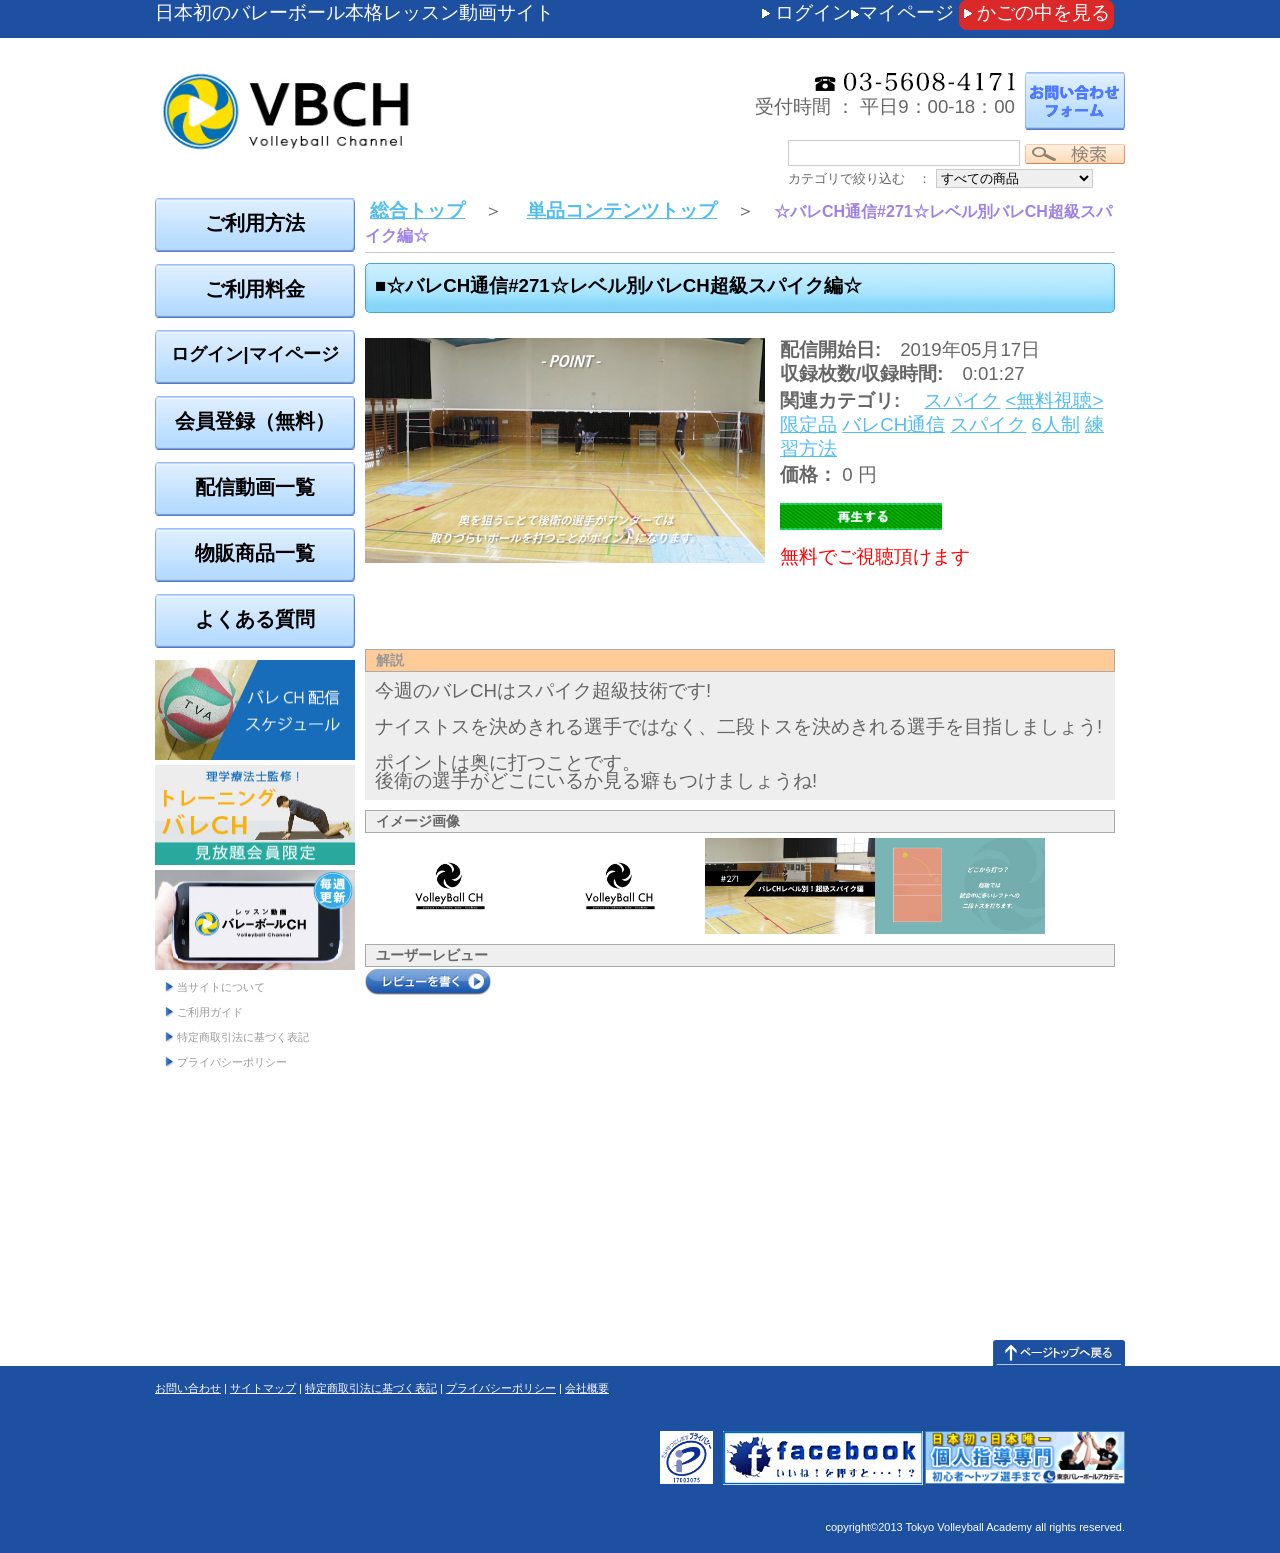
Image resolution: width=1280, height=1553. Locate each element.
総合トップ (417, 210)
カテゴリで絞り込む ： (859, 178)
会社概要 (587, 1388)
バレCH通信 (893, 424)
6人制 (1056, 424)
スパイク (962, 400)
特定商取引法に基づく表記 (243, 1037)
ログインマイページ (864, 12)
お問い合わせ (188, 1388)
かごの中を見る (1043, 12)
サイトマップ (263, 1388)
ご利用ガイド (210, 1012)
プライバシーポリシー (232, 1062)
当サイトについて (221, 987)
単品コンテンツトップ (622, 210)
